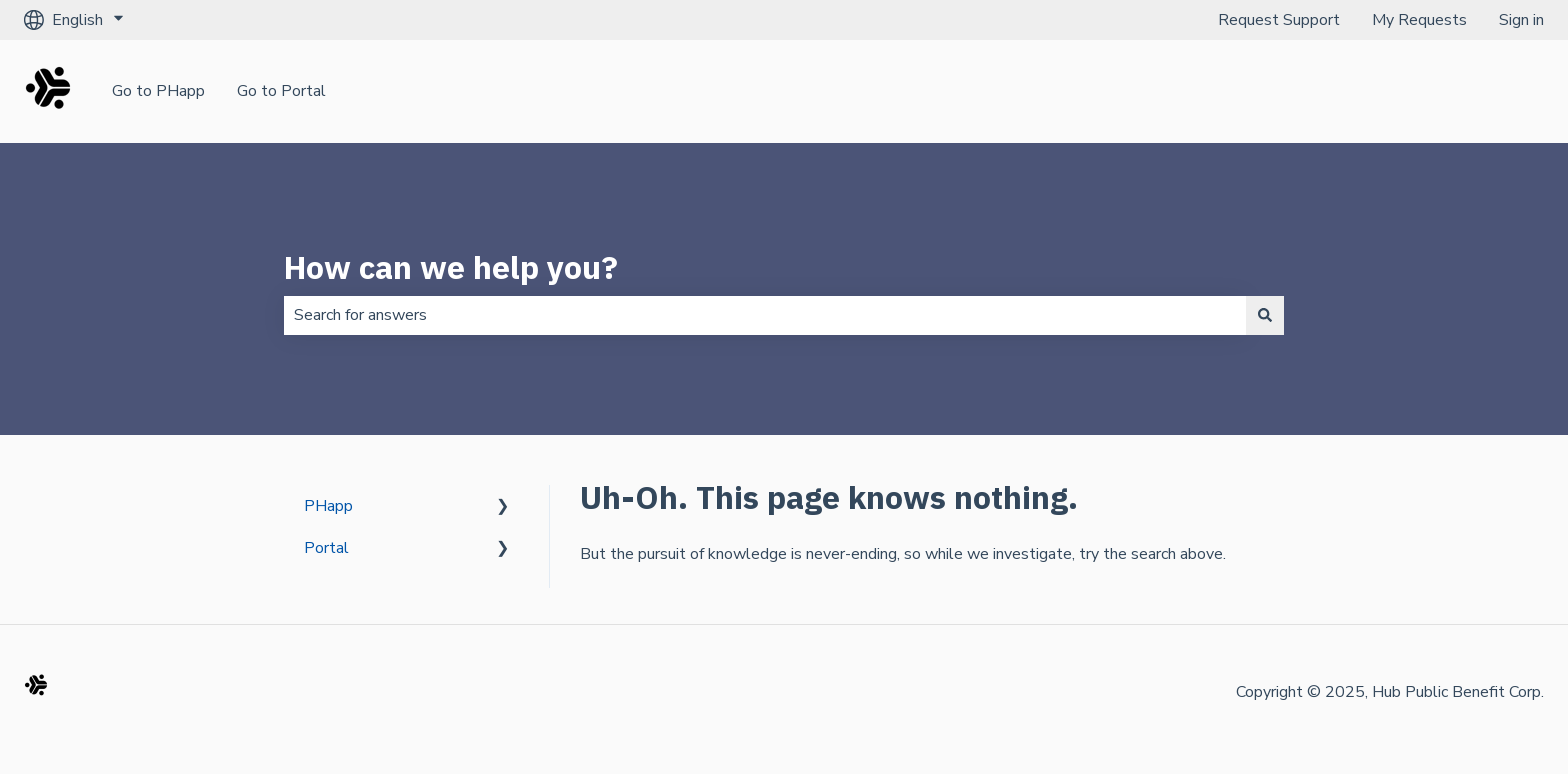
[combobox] (765, 315)
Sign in (1521, 20)
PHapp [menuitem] (328, 506)
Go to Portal (281, 91)
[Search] (1265, 315)
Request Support (1279, 20)
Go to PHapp (158, 91)
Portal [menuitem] (326, 548)
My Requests (1419, 20)
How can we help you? (451, 267)
